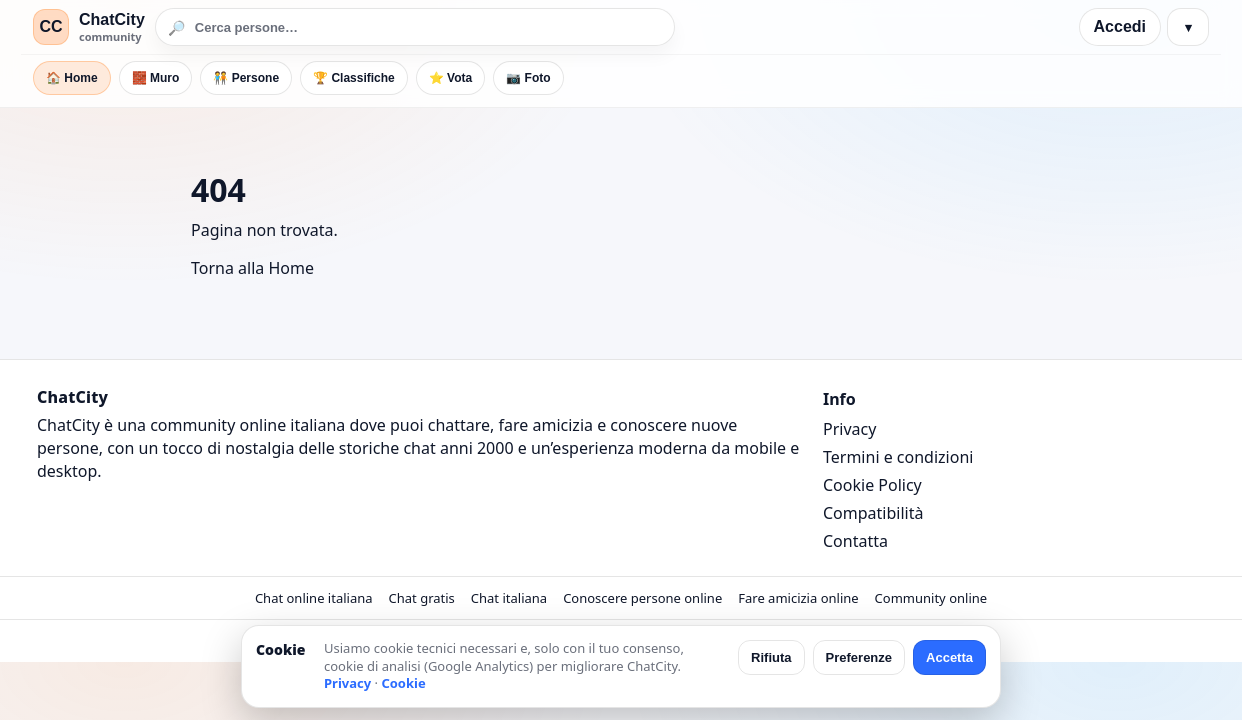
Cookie (403, 683)
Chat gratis (422, 598)
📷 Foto (528, 78)
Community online (931, 598)
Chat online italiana (314, 598)
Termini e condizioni (898, 457)
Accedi (1120, 26)
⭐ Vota (450, 78)
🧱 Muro (156, 78)
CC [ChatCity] (50, 26)
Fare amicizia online (798, 598)
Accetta (949, 657)
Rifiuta (771, 657)
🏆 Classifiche (354, 78)
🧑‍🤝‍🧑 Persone (246, 78)
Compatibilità (873, 513)
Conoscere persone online (642, 598)
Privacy (849, 429)
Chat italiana (509, 598)
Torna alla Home (252, 268)
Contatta (855, 541)
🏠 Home (72, 78)
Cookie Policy (872, 485)
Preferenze (859, 657)
